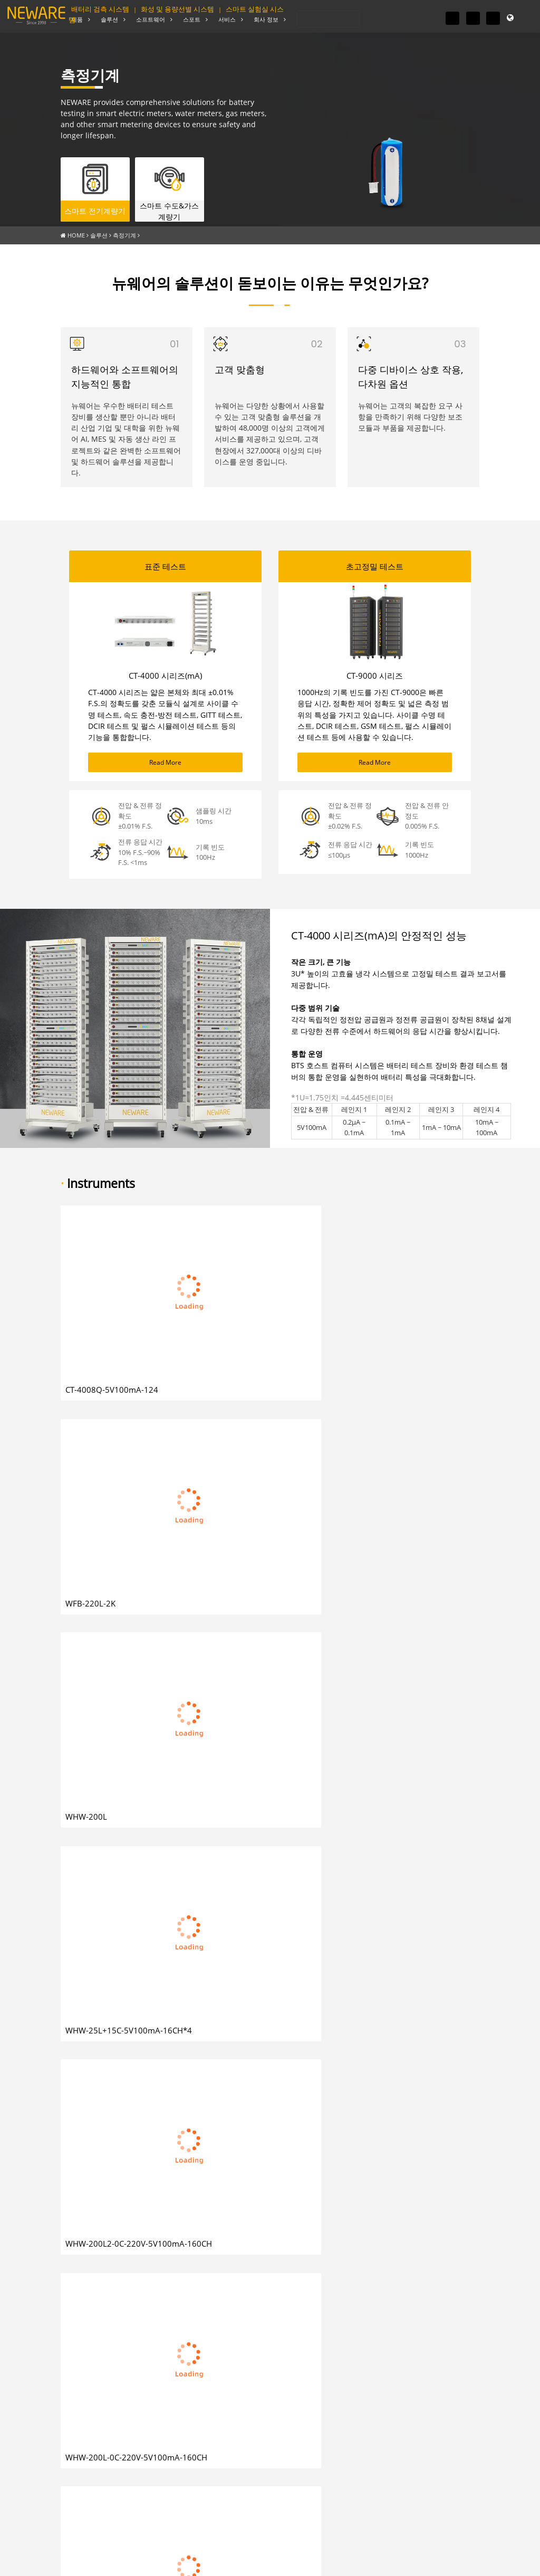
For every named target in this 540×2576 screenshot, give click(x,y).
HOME (76, 232)
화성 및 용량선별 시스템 (177, 9)
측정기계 (124, 232)
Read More (165, 758)
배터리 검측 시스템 (100, 9)
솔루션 (99, 232)
